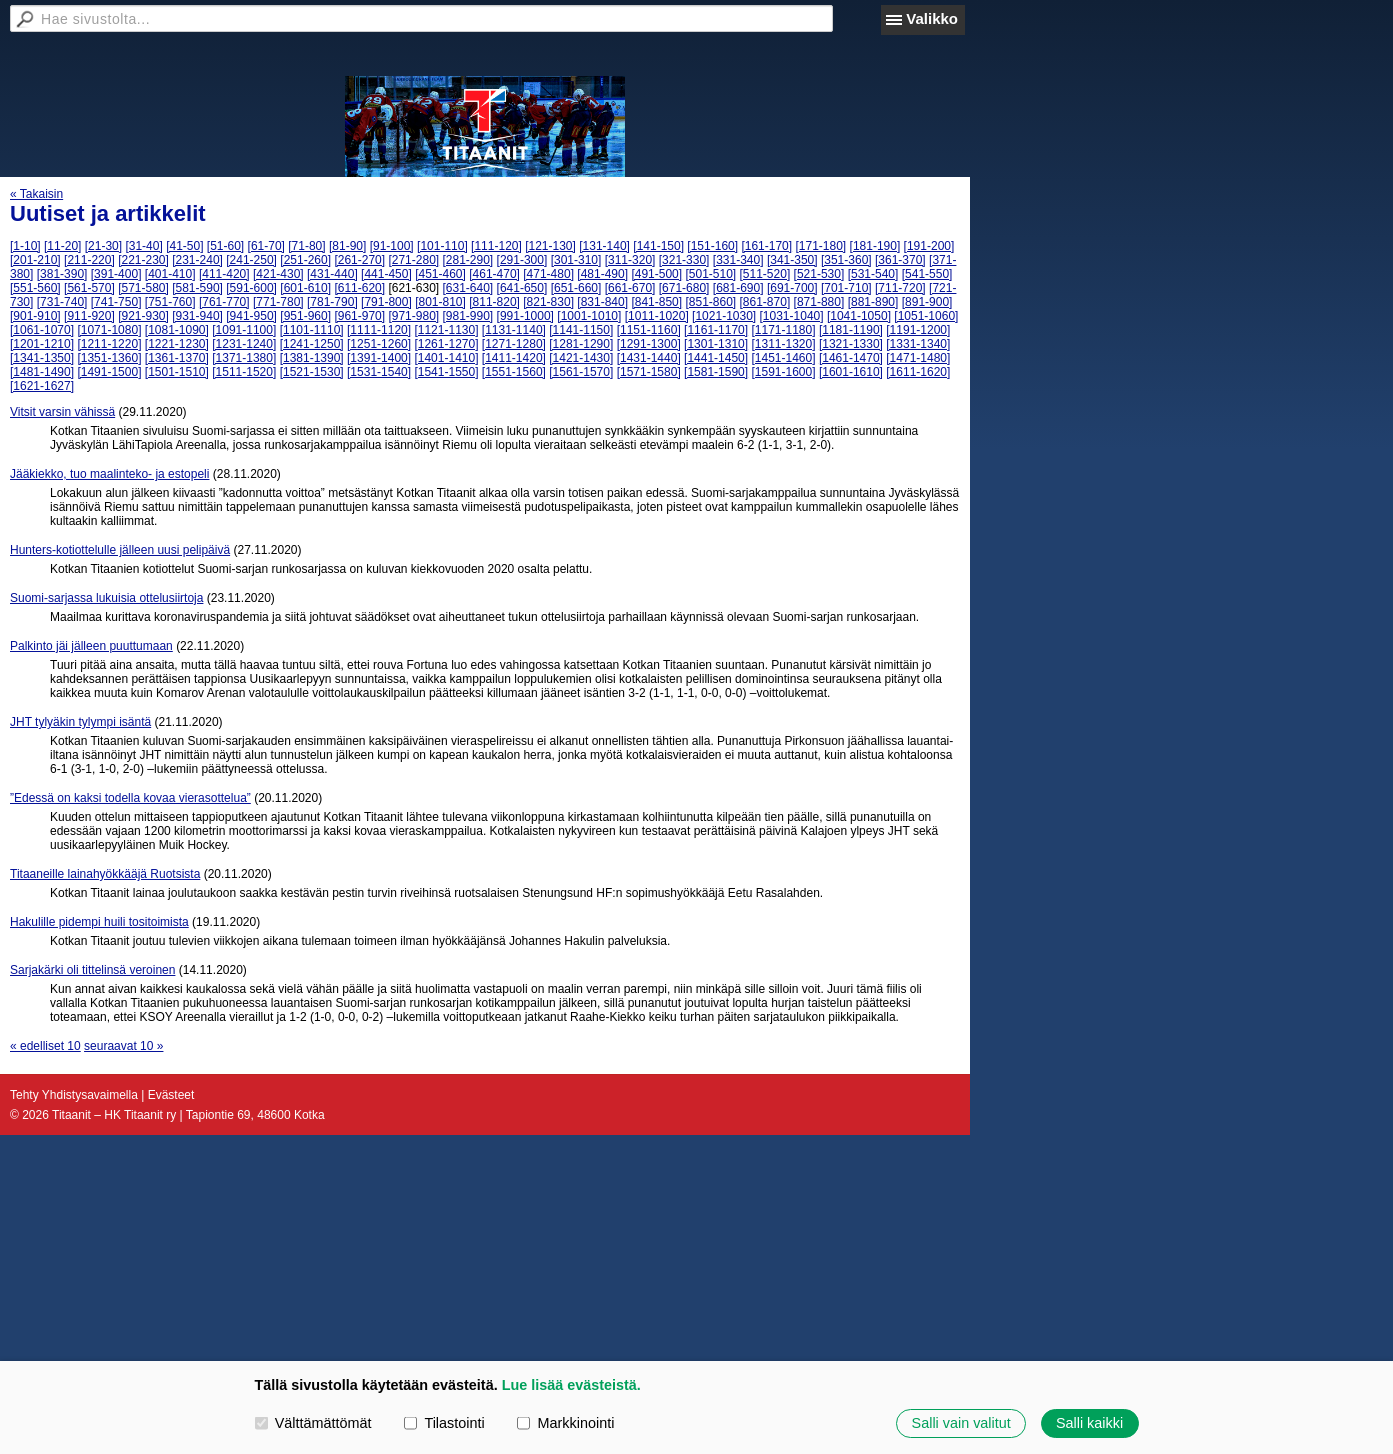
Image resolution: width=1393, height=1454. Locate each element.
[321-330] (684, 260)
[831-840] (602, 302)
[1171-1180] (783, 330)
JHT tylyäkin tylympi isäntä (80, 722)
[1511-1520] (244, 372)
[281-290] (468, 260)
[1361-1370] (177, 358)
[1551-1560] (514, 372)
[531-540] (873, 274)
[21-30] (103, 246)
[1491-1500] (109, 372)
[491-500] (656, 274)
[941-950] (251, 316)
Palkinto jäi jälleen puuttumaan (91, 646)
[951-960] (305, 316)
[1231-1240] (244, 344)
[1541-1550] (446, 372)
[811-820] (494, 302)
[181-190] (875, 246)
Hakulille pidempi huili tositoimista (99, 922)
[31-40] (143, 246)
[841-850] (656, 302)
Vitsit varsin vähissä (62, 412)
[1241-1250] (312, 344)
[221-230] (143, 260)
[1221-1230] (177, 344)
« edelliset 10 (45, 1046)
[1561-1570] (581, 372)
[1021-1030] (724, 316)
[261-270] (359, 260)
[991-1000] (525, 316)
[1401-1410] (446, 358)
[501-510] (710, 274)
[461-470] (494, 274)
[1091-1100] (244, 330)
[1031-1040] (792, 316)
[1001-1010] (589, 316)
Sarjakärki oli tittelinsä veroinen (92, 970)
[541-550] (927, 274)
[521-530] (819, 274)
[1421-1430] (581, 358)
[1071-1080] (109, 330)
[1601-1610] (851, 372)
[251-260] (305, 260)
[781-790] (332, 302)
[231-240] (197, 260)
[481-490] (602, 274)
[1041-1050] (859, 316)
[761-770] (224, 302)
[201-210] (35, 260)
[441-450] (386, 274)
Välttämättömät (313, 1423)
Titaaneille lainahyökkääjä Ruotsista (105, 874)
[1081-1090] (177, 330)
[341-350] (792, 260)
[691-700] (792, 288)
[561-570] (89, 288)
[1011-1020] (657, 316)
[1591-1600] (783, 372)
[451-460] (440, 274)
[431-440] (332, 274)
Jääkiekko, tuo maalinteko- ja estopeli (109, 474)
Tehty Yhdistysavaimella (74, 1095)
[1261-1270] (446, 344)
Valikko (932, 18)
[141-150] (658, 246)
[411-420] (224, 274)
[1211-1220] (109, 344)
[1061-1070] (42, 330)
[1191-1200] (918, 330)
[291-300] (522, 260)
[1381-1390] (312, 358)
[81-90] (347, 246)
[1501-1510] (177, 372)
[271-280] (413, 260)
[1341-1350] (42, 358)
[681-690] (738, 288)
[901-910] (35, 316)
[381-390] (62, 274)
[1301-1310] (716, 344)
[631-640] (468, 288)
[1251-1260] (379, 344)
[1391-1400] (379, 358)
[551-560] (35, 288)
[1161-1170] (716, 330)
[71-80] (306, 246)
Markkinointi (565, 1423)
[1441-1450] (716, 358)
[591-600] (251, 288)
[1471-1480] (918, 358)
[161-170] (766, 246)
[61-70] (266, 246)
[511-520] (765, 274)
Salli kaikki (1089, 1423)
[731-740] (62, 302)
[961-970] (359, 316)
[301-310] (576, 260)
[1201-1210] (42, 344)
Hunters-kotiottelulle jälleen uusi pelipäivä (120, 550)
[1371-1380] (244, 358)
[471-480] (548, 274)
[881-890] (873, 302)
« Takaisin (36, 194)
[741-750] (116, 302)
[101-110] (442, 246)
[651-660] (576, 288)
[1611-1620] (918, 372)
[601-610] (305, 288)
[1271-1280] (514, 344)
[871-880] (819, 302)
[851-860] (710, 302)
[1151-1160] (649, 330)
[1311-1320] (783, 344)
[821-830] (548, 302)
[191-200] (929, 246)
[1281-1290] (581, 344)
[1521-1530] (312, 372)
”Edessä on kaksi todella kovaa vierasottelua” (130, 798)
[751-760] (170, 302)
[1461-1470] (851, 358)
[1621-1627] (42, 386)
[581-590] (197, 288)
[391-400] (116, 274)
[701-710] (846, 288)
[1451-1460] (783, 358)
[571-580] (143, 288)
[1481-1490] (42, 372)
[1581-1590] (716, 372)
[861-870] (765, 302)
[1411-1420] (514, 358)
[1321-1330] (851, 344)
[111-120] (496, 246)
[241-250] (251, 260)
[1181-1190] (851, 330)
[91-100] (392, 246)
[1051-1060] (926, 316)
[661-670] (630, 288)
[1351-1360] (109, 358)
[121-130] (550, 246)
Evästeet (171, 1095)
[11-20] (62, 246)
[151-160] (712, 246)
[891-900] (927, 302)
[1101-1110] (312, 330)
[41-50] (184, 246)
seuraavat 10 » (123, 1046)
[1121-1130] (446, 330)
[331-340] (738, 260)
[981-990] (468, 316)
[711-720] (900, 288)
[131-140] (604, 246)
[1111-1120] (379, 330)
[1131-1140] (514, 330)
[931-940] (197, 316)
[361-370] (900, 260)
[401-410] (170, 274)
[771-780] (278, 302)
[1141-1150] (581, 330)
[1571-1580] (649, 372)
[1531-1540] (379, 372)
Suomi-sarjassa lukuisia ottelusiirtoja (106, 598)
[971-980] (413, 316)
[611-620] (359, 288)
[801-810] (440, 302)
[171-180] (820, 246)
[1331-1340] (918, 344)
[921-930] (143, 316)
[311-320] (630, 260)
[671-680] (684, 288)
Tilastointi (444, 1423)
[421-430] (278, 274)
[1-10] (25, 246)
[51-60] (225, 246)
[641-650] (522, 288)
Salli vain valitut (961, 1423)
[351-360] (846, 260)
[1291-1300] (649, 344)
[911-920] (89, 316)
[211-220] (89, 260)
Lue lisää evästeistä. (571, 1385)
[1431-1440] (649, 358)
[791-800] (386, 302)
